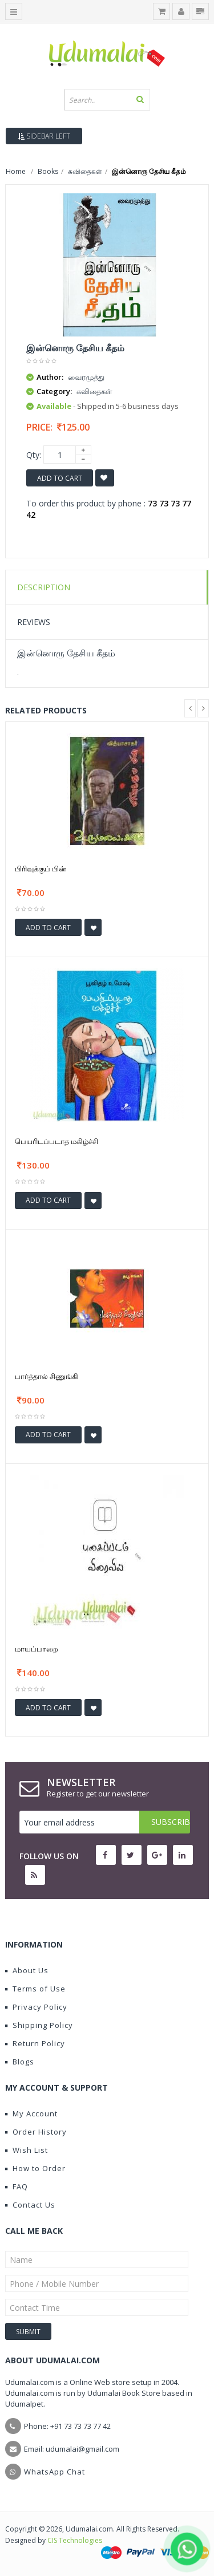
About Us (27, 1970)
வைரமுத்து (86, 377)
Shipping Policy (39, 2025)
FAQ (16, 2186)
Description (43, 587)
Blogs (19, 2061)
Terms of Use (35, 1988)
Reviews (33, 621)
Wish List (26, 2150)
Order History (36, 2132)
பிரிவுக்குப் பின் (40, 868)
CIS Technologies (74, 2540)
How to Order (35, 2168)
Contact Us (30, 2205)
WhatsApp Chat (54, 2472)
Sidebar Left (44, 136)
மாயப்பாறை (36, 1649)
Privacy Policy (36, 2007)
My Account (31, 2113)
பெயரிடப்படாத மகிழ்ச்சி (56, 1141)
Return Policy (35, 2043)
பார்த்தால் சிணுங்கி (46, 1376)
